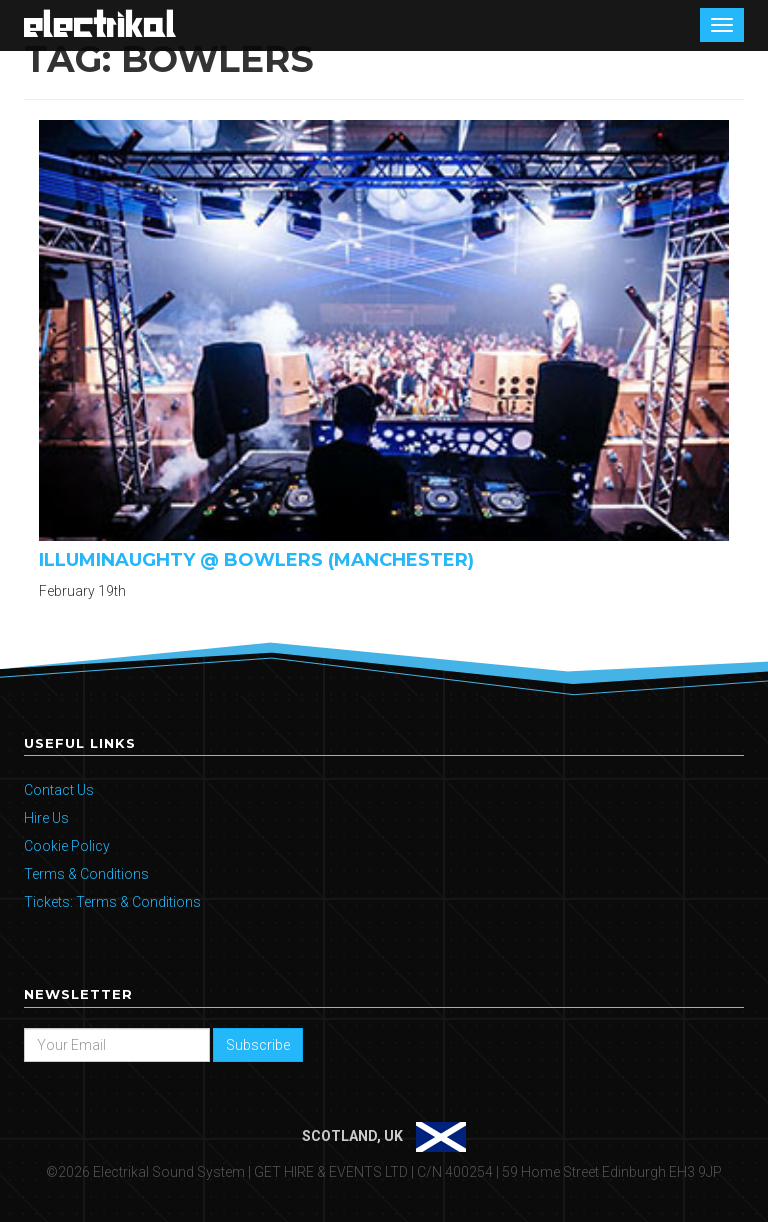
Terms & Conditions (86, 874)
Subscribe (258, 1045)
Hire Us (46, 818)
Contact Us (59, 790)
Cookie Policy (67, 846)
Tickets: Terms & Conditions (112, 902)
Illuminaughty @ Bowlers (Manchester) (256, 560)
